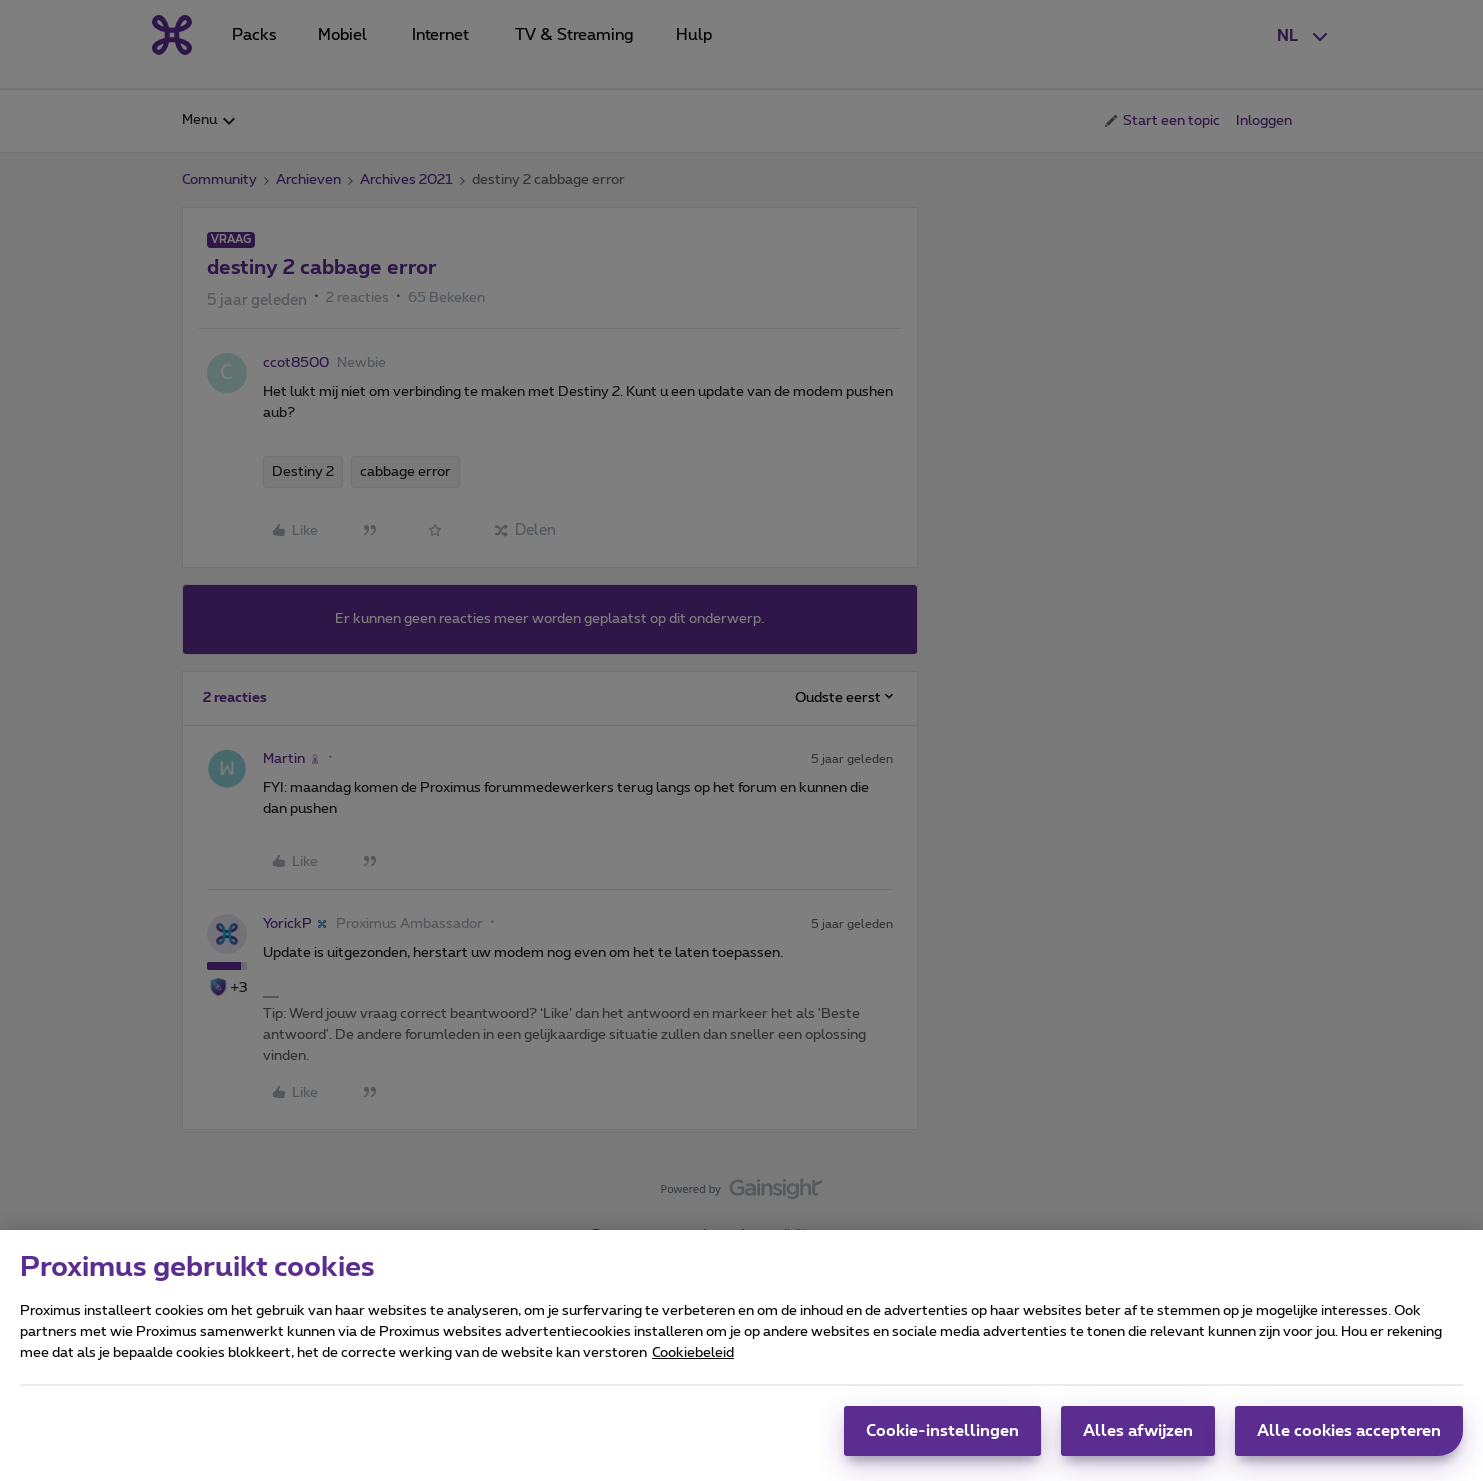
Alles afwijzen (1138, 1441)
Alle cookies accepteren (1349, 1441)
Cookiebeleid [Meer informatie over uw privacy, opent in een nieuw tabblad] (693, 1363)
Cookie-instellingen (942, 1441)
